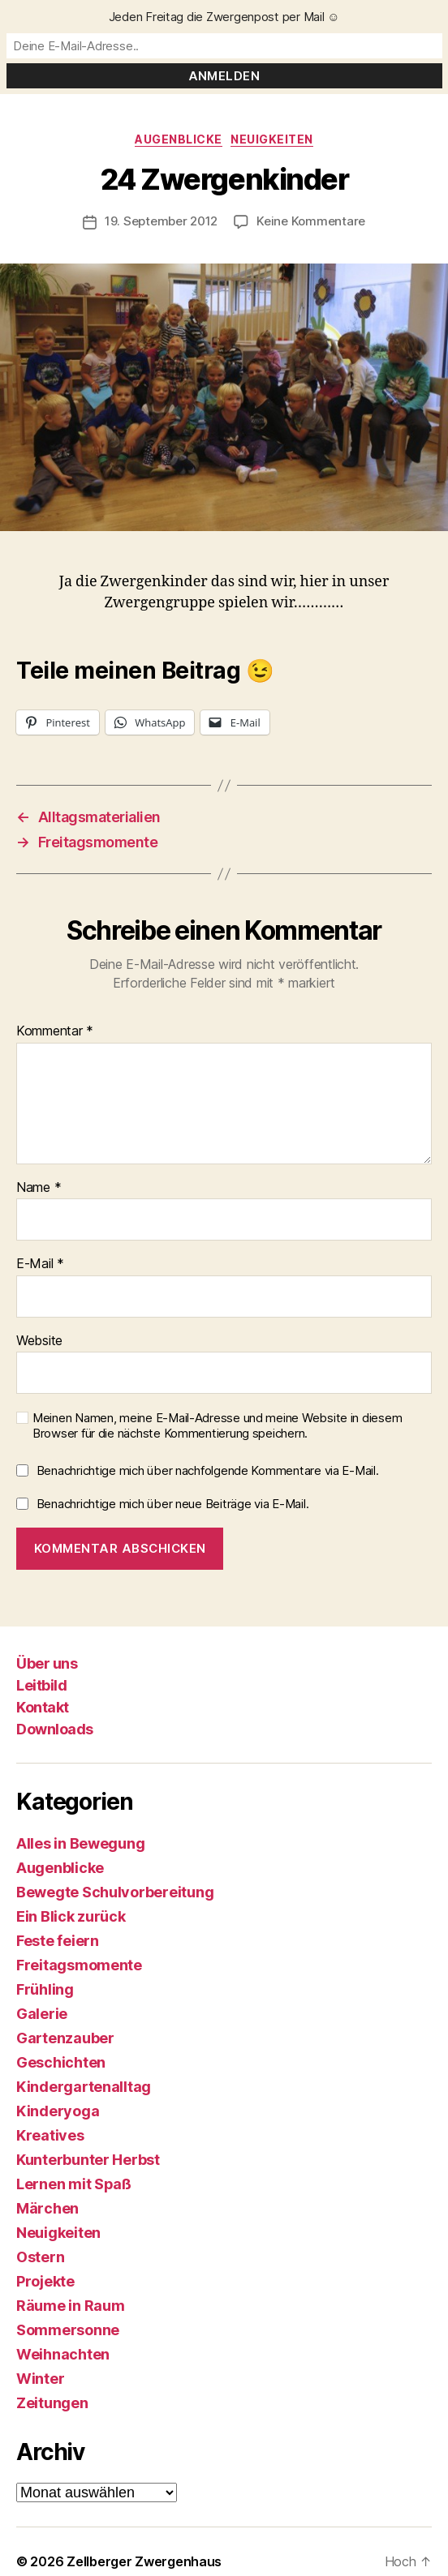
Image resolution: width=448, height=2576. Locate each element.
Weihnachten (63, 2354)
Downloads (54, 1729)
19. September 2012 (161, 221)
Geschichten (61, 2062)
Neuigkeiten (271, 139)
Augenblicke (178, 139)
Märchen (47, 2208)
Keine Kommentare (310, 221)
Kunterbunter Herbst (88, 2159)
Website (39, 1341)
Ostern (40, 2256)
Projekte (45, 2281)
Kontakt (42, 1707)
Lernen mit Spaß (73, 2183)
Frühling (45, 1989)
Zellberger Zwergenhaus (144, 2561)
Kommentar (54, 1031)
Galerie (41, 2013)
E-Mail (40, 1264)
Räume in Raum (70, 2305)
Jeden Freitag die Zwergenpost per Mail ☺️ (224, 16)
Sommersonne (67, 2329)
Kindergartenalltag (83, 2086)
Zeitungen (52, 2402)
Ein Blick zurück (71, 1916)
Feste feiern (57, 1940)
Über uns (46, 1663)
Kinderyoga (57, 2111)
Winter (40, 2378)
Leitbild (41, 1685)
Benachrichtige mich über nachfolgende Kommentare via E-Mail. (208, 1470)
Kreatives (50, 2135)
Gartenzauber (65, 2038)
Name (38, 1188)
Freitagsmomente (79, 1965)
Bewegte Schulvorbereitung (114, 1892)
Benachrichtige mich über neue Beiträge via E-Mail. (173, 1503)
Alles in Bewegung (80, 1843)
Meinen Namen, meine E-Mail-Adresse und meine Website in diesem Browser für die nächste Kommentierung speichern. (217, 1426)
